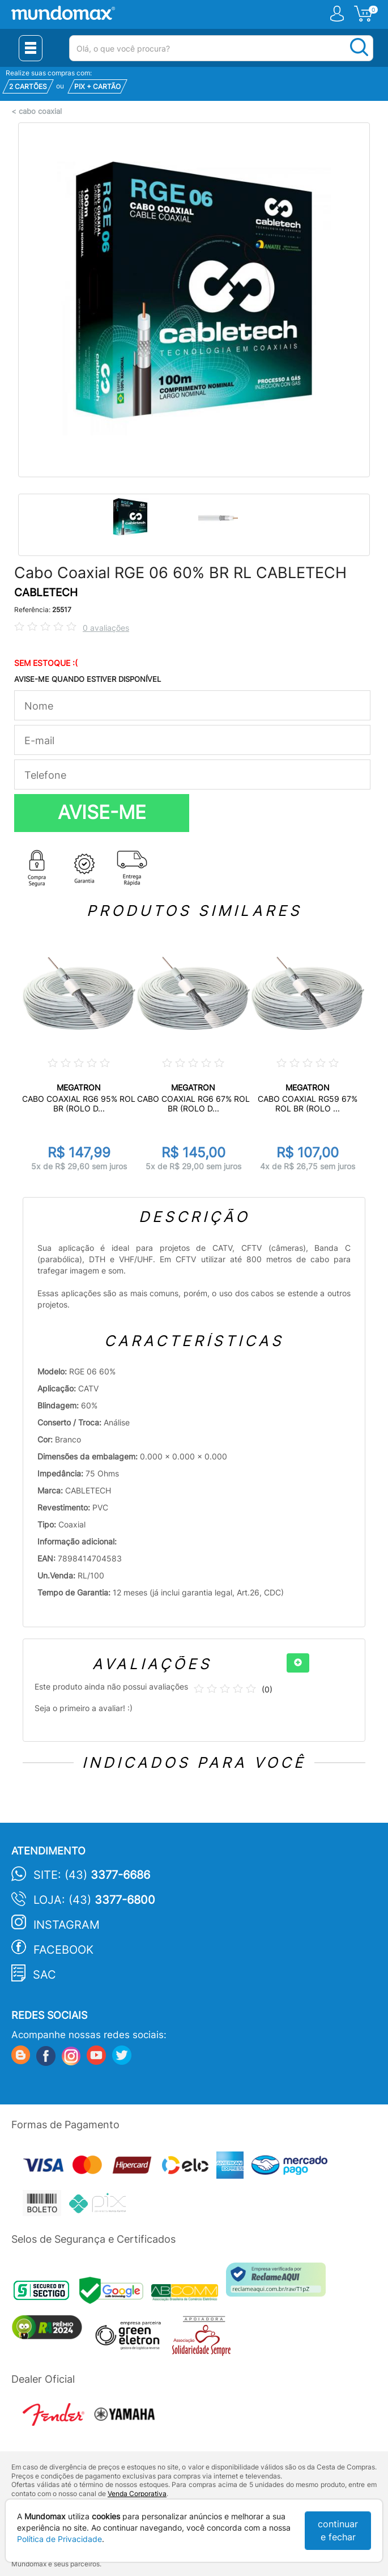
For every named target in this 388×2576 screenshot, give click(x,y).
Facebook (63, 1950)
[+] (298, 1663)
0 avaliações (106, 628)
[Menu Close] (30, 48)
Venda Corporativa (137, 2493)
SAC (44, 1974)
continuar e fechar (338, 2530)
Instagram (66, 1925)
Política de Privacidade (59, 2539)
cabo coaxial (40, 111)
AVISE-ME (102, 812)
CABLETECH (46, 592)
